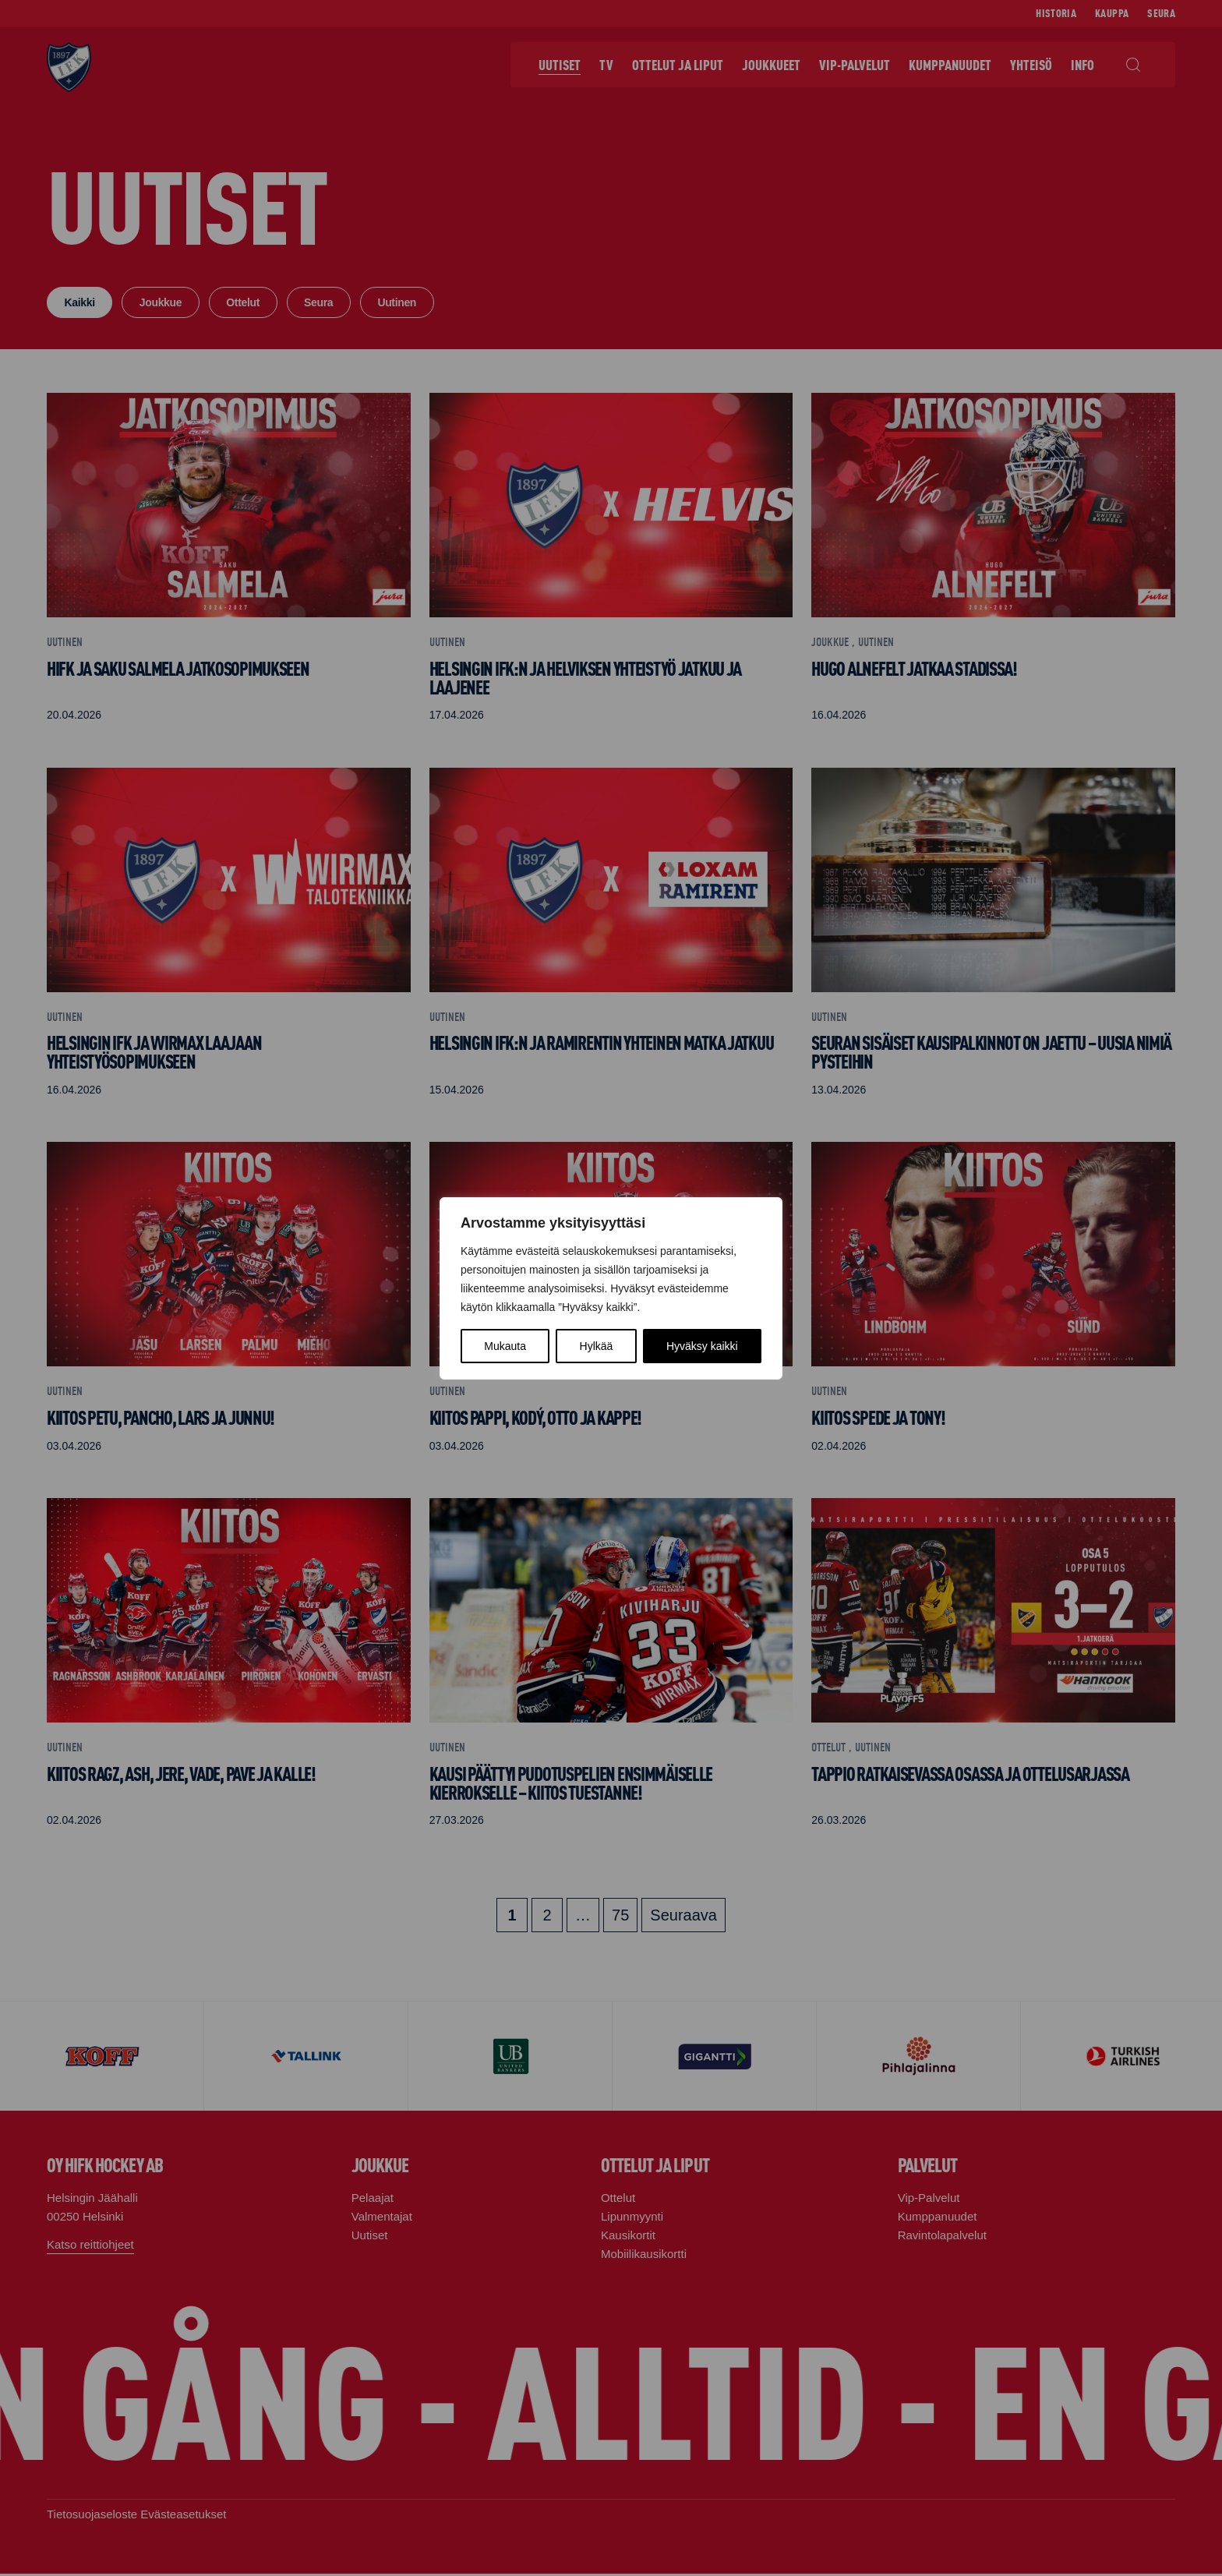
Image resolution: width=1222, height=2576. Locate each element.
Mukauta (505, 1346)
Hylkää (596, 1346)
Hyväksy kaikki (702, 1346)
